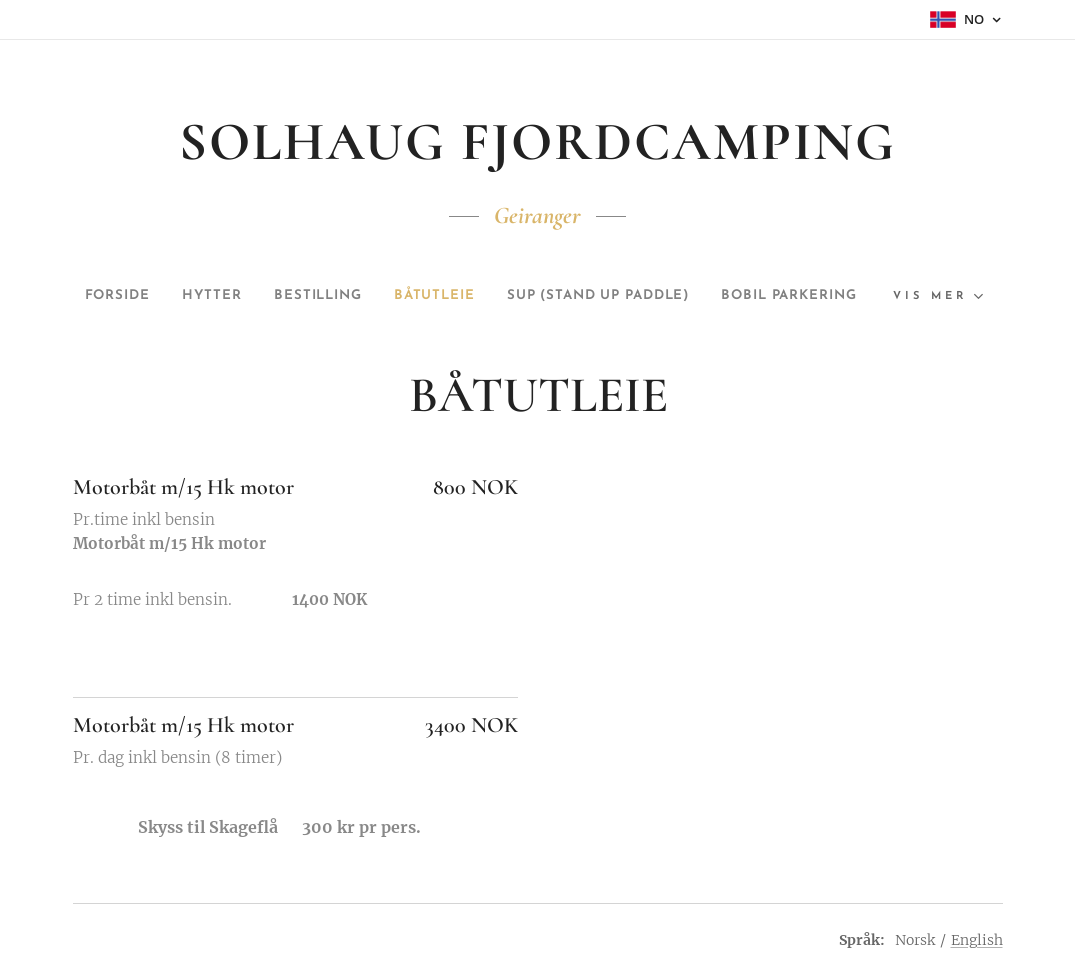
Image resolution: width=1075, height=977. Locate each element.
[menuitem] (171, 296)
